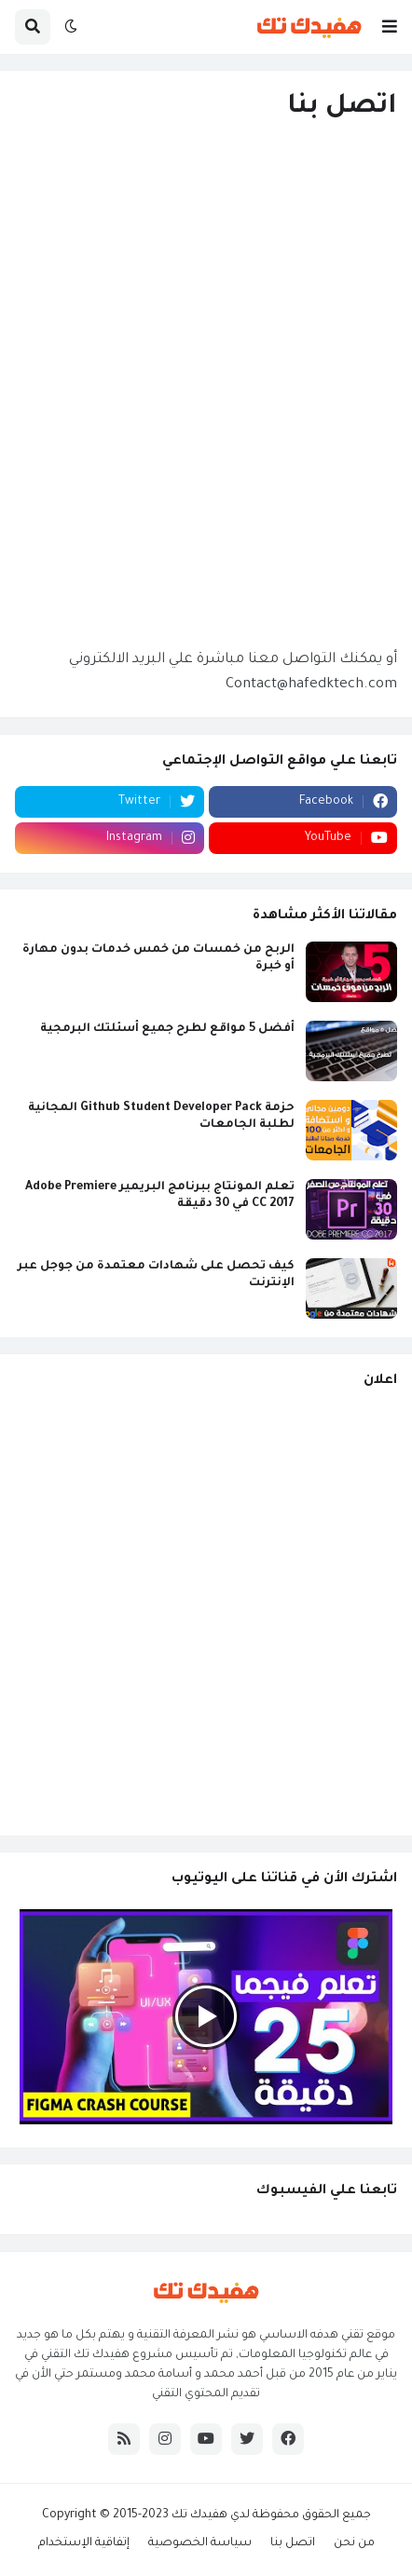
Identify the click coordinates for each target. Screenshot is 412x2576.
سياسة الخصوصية (200, 2543)
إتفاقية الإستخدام (84, 2543)
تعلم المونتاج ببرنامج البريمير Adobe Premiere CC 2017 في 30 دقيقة (160, 1196)
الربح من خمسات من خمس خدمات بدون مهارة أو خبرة (158, 958)
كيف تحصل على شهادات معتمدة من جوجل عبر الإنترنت (156, 1275)
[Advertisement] (206, 1611)
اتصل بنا (292, 2543)
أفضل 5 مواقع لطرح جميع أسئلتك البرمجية (167, 1029)
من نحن (354, 2543)
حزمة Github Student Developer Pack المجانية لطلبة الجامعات (161, 1117)
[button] (389, 27)
